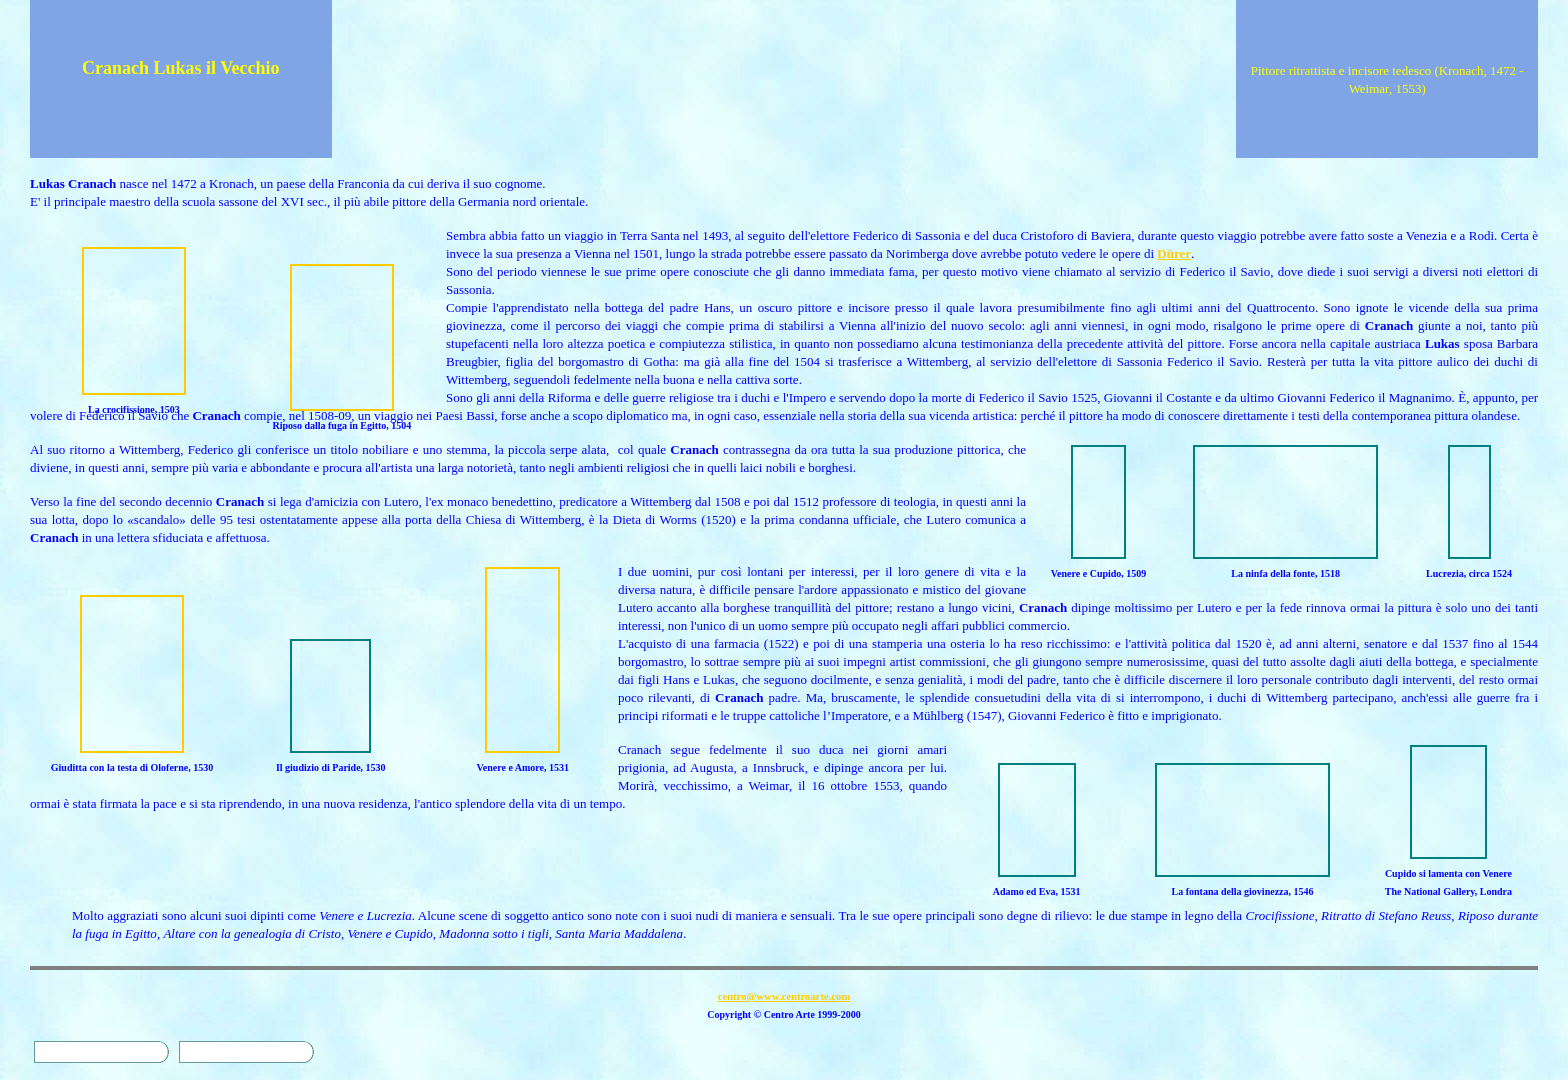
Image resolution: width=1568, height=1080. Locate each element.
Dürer (1174, 253)
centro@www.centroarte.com (784, 996)
